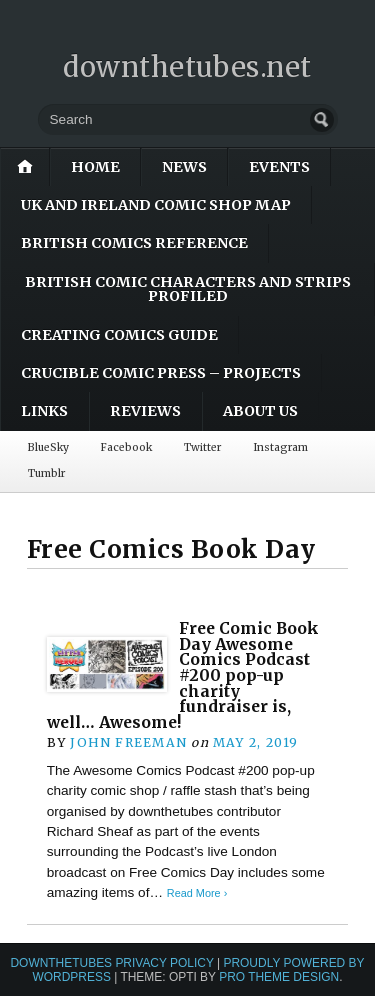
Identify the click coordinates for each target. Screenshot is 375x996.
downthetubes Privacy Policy (111, 963)
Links (44, 411)
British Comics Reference (134, 243)
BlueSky (48, 447)
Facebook (126, 447)
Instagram (280, 447)
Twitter (202, 447)
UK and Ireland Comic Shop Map (156, 205)
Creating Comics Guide (119, 335)
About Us (260, 411)
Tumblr (46, 473)
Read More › (197, 893)
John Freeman (128, 742)
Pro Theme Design (279, 977)
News (184, 167)
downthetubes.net (187, 67)
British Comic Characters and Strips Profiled (188, 289)
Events (279, 167)
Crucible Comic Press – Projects (161, 373)
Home (95, 167)
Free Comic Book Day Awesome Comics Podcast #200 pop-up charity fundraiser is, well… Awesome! (183, 675)
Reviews (145, 411)
